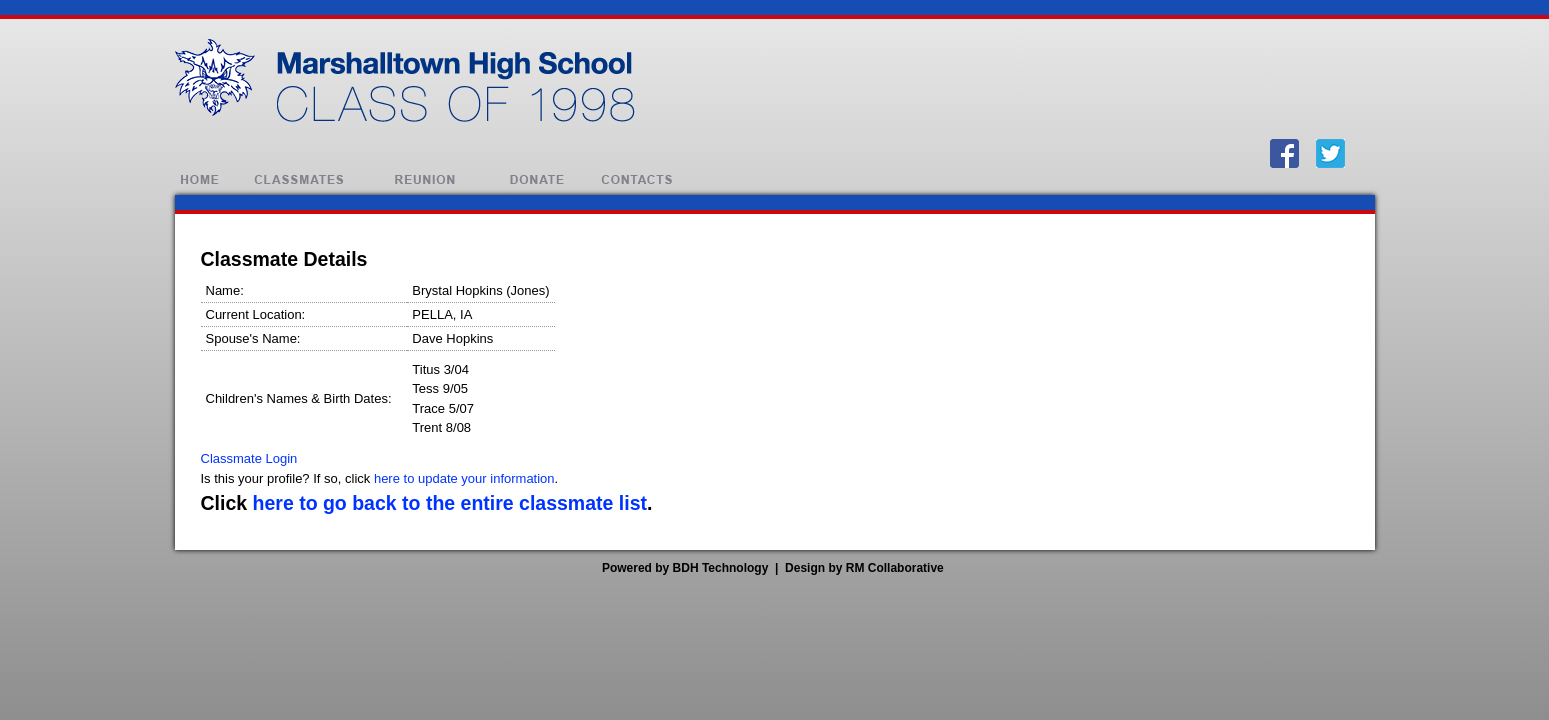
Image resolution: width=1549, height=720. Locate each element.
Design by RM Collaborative (864, 568)
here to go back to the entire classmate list (450, 503)
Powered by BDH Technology (685, 568)
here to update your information (464, 478)
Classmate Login (249, 458)
